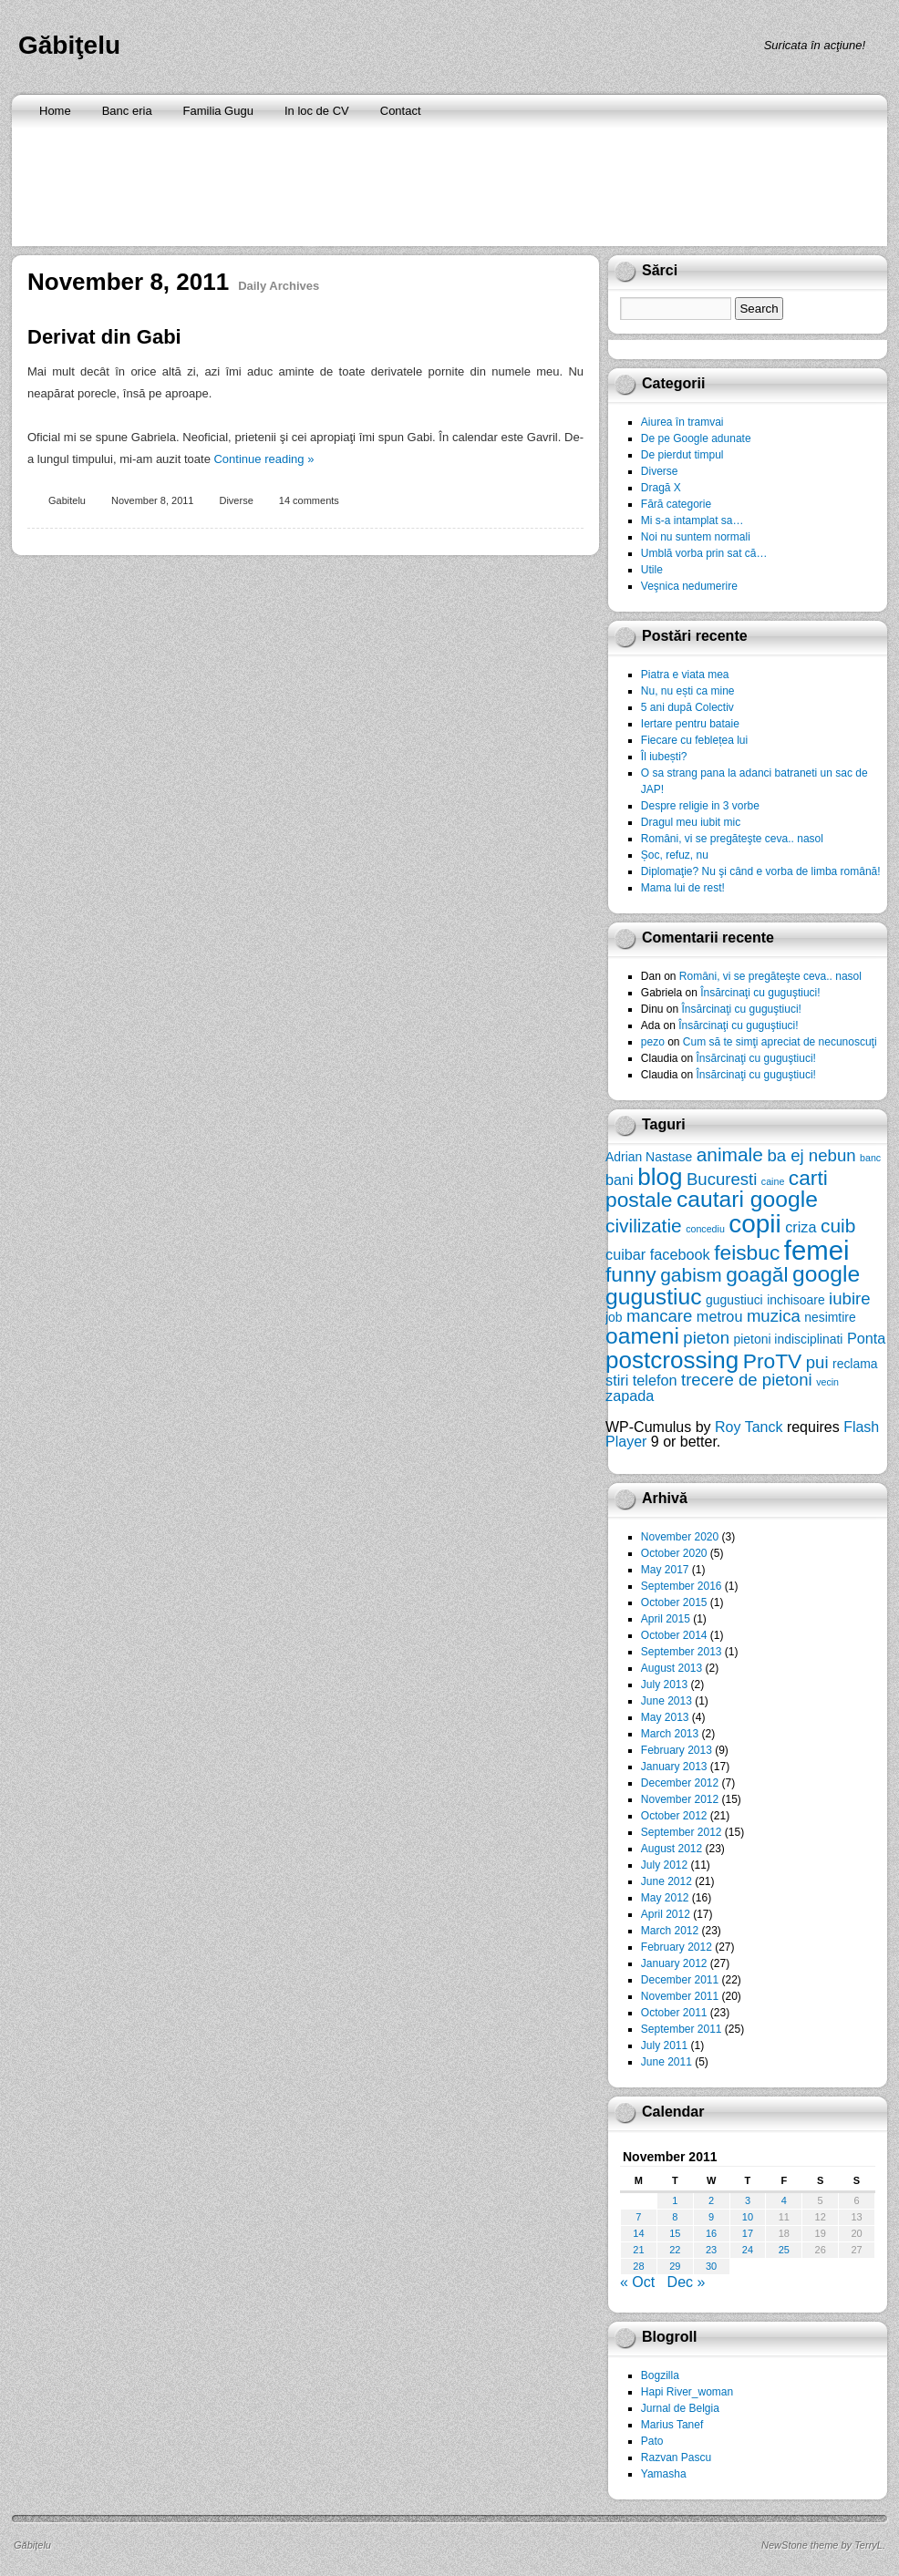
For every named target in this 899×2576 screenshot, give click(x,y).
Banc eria (127, 111)
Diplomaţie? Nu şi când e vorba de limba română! (761, 871)
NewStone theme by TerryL (822, 2545)
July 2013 (664, 1684)
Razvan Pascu (676, 2457)
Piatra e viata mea (685, 674)
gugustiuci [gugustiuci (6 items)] (734, 1300)
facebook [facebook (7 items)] (680, 1254)
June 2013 (666, 1701)
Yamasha (664, 2474)
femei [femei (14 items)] (817, 1250)
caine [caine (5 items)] (772, 1181)
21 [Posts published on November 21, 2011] (638, 2249)
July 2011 (664, 2045)
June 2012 (666, 1881)
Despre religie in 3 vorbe (700, 805)
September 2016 (681, 1586)
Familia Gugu (218, 111)
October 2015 (674, 1602)
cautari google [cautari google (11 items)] (747, 1199)
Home (55, 111)
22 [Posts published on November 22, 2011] (674, 2249)
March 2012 (669, 1930)
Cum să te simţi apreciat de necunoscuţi (780, 1042)
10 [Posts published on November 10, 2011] (747, 2216)
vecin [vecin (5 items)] (827, 1381)
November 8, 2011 (152, 500)
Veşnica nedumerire (689, 586)
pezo (653, 1042)
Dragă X (661, 487)
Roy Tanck (748, 1427)
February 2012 (676, 1947)
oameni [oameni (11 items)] (642, 1336)
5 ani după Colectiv (687, 707)
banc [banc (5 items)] (870, 1157)
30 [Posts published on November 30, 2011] (711, 2266)
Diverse (236, 500)
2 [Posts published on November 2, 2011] (711, 2200)
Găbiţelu (69, 45)
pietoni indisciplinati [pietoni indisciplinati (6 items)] (787, 1339)
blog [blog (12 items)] (659, 1176)
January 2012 (674, 1963)
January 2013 (674, 1766)
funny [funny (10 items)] (630, 1274)
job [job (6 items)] (614, 1317)
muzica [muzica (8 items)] (774, 1315)
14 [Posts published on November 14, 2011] (638, 2233)
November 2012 (679, 1799)
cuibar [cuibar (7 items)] (625, 1254)
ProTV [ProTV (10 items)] (772, 1361)
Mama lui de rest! (683, 887)
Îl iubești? (664, 756)
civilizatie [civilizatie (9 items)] (643, 1225)
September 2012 (681, 1832)
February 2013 (676, 1750)
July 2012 (664, 1865)
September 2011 (681, 2029)
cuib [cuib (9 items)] (838, 1225)
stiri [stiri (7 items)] (616, 1380)
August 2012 (671, 1848)
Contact (400, 111)
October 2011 (674, 2012)
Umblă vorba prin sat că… (704, 553)
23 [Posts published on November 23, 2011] (711, 2249)
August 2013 (671, 1668)
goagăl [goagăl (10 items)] (757, 1274)
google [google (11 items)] (826, 1274)
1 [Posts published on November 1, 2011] (674, 2200)
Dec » (686, 2282)
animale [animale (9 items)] (730, 1154)
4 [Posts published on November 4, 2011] (784, 2200)
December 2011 (679, 1979)
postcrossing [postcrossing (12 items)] (672, 1360)
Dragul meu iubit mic (690, 822)
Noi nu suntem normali (695, 537)
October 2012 (674, 1815)
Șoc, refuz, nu (674, 855)
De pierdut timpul (682, 454)
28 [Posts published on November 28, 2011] (638, 2266)
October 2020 (674, 1553)
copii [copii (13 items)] (754, 1224)
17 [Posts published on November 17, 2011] (747, 2233)
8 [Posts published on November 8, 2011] (674, 2216)
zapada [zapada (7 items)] (629, 1395)
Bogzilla (660, 2375)
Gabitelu (67, 500)
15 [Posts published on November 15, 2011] (674, 2233)
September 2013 (681, 1651)
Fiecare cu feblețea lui (694, 740)
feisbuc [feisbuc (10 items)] (747, 1252)
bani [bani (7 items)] (619, 1179)
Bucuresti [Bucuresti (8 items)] (722, 1179)
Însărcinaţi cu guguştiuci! (760, 992)
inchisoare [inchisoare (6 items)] (795, 1300)
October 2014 (674, 1635)
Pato (652, 2441)
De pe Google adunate (696, 438)
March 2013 (669, 1733)
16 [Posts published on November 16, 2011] (711, 2233)
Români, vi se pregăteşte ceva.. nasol (732, 838)
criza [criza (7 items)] (800, 1227)
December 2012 (679, 1783)
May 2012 (665, 1897)
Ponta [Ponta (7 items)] (866, 1338)
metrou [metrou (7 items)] (720, 1316)
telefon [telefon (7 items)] (655, 1380)
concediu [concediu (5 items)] (705, 1228)
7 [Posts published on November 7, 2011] (638, 2216)
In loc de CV (316, 111)
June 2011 (666, 2062)
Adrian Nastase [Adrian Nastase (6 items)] (648, 1156)
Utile (652, 569)
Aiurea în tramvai (682, 422)
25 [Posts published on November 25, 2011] (784, 2249)
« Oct (637, 2282)
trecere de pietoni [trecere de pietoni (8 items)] (746, 1379)
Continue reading (263, 459)
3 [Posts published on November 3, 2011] (747, 2200)
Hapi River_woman (687, 2391)
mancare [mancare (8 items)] (659, 1315)
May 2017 (665, 1569)
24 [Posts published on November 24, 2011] (747, 2249)
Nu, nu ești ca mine (688, 691)
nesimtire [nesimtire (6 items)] (829, 1317)
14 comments (309, 500)
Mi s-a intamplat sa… (692, 520)
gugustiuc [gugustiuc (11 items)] (653, 1296)
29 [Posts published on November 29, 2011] (674, 2266)
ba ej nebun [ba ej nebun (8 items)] (811, 1155)
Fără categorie (676, 504)
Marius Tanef (672, 2424)
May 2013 (665, 1717)
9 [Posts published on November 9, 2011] (711, 2216)
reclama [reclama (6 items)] (855, 1363)
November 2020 (679, 1536)
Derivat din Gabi (104, 336)
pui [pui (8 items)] (817, 1362)
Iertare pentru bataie (690, 723)
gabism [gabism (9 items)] (690, 1274)
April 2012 (665, 1914)
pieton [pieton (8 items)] (706, 1337)
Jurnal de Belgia (680, 2408)
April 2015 (665, 1619)
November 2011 (679, 1996)
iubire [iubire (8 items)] (849, 1298)
